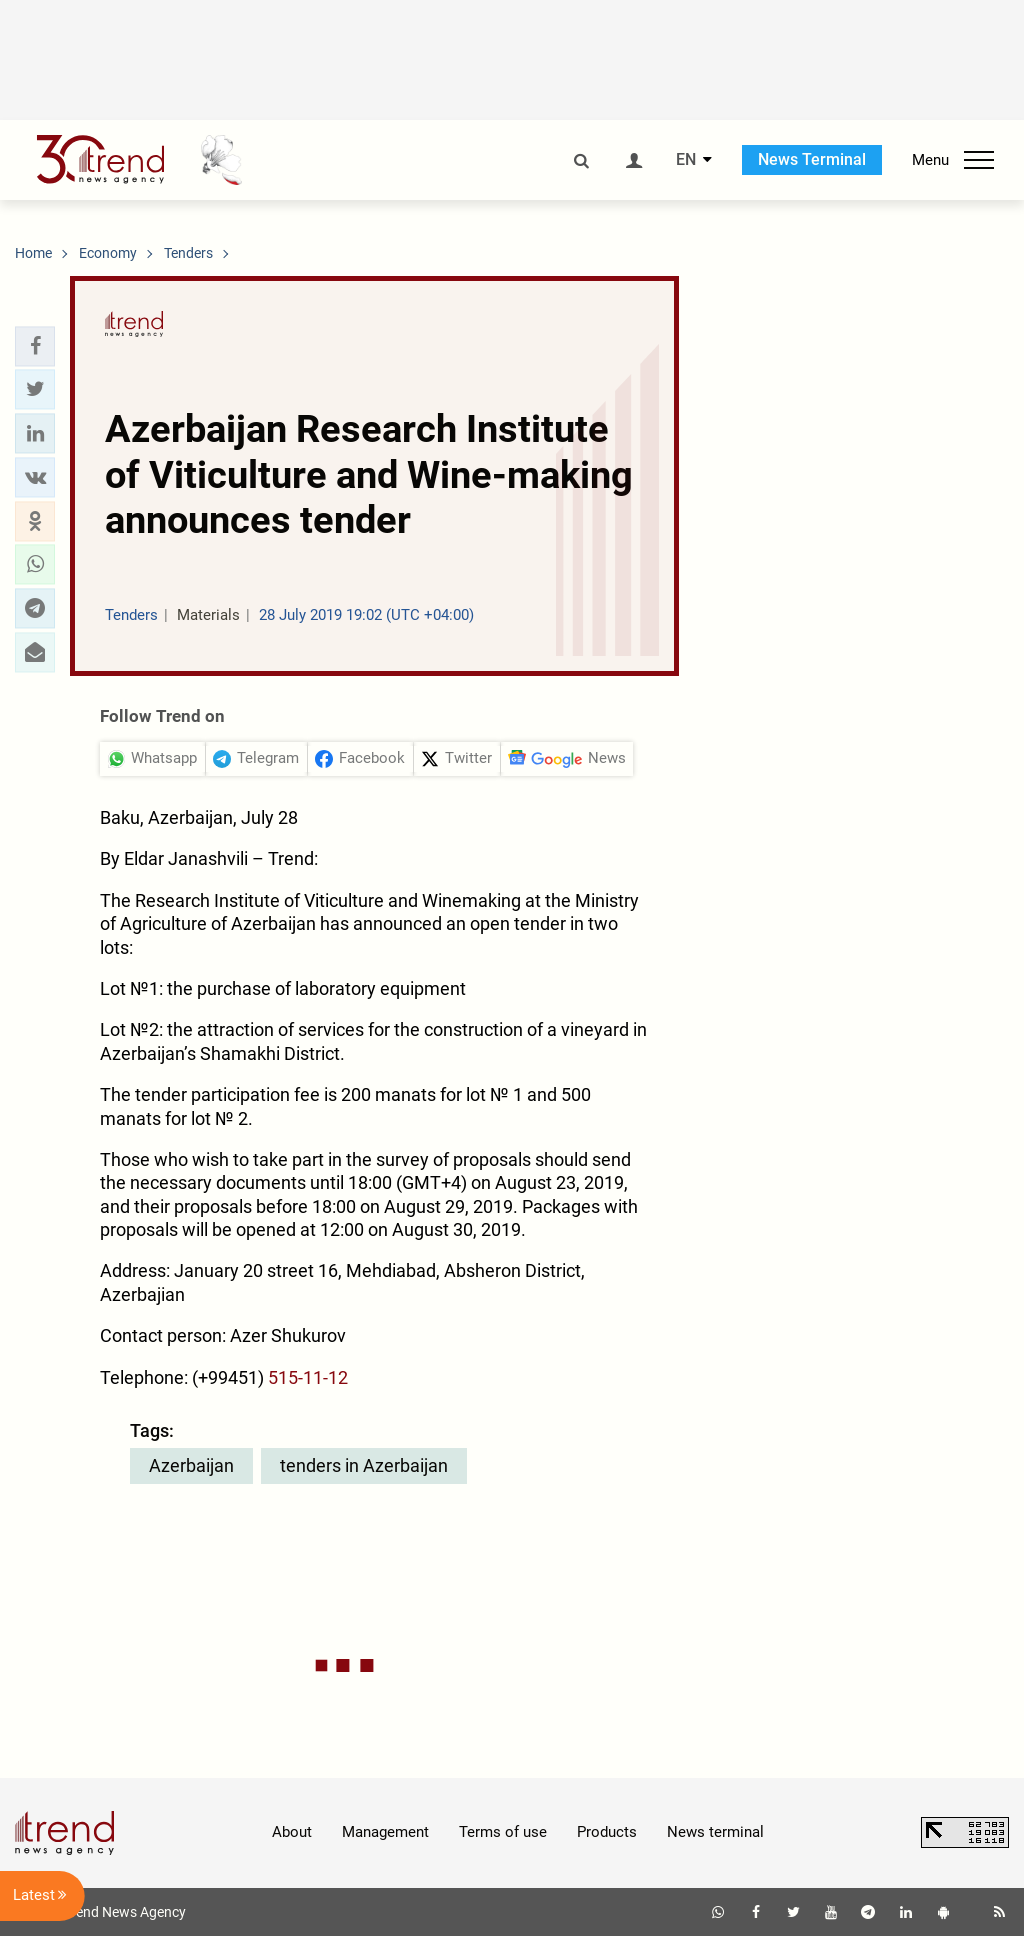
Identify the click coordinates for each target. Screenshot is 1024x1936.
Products (607, 1832)
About (292, 1832)
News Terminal (812, 159)
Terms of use (503, 1832)
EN (686, 160)
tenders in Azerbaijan (364, 1465)
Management (385, 1832)
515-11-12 (308, 1377)
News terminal (715, 1832)
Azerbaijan (191, 1465)
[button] (35, 346)
